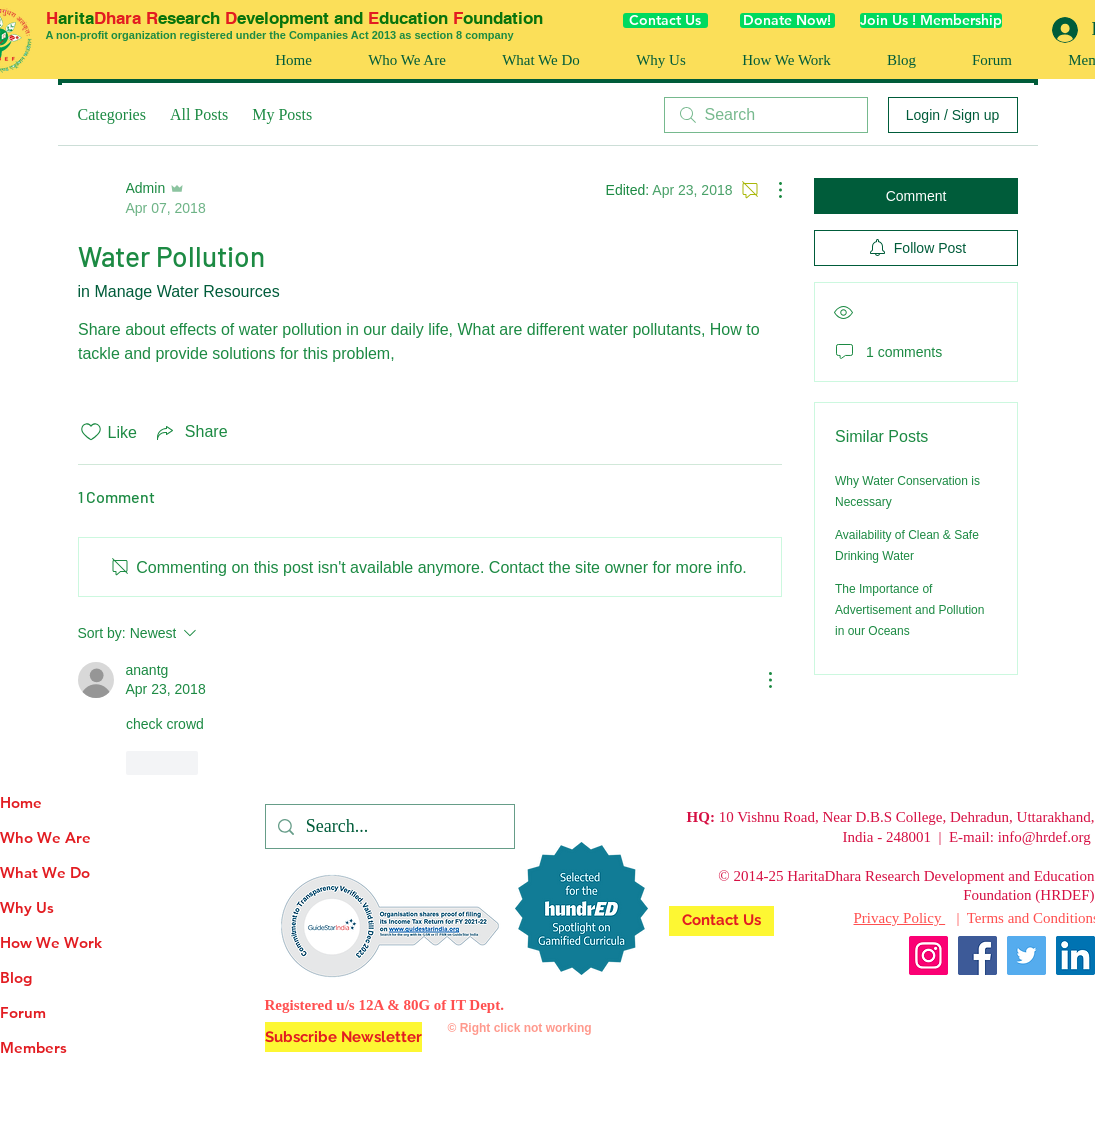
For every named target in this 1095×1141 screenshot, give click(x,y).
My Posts (282, 114)
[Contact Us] (665, 20)
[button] (786, 60)
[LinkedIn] (1075, 955)
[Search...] (389, 826)
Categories (112, 114)
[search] (766, 115)
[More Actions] (770, 190)
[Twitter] (1026, 955)
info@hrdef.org (1044, 837)
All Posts (199, 114)
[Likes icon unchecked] (91, 432)
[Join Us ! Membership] (931, 20)
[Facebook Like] (1056, 1004)
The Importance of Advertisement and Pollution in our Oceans (909, 610)
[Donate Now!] (787, 20)
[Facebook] (977, 955)
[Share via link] (190, 432)
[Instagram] (928, 955)
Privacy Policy (900, 918)
